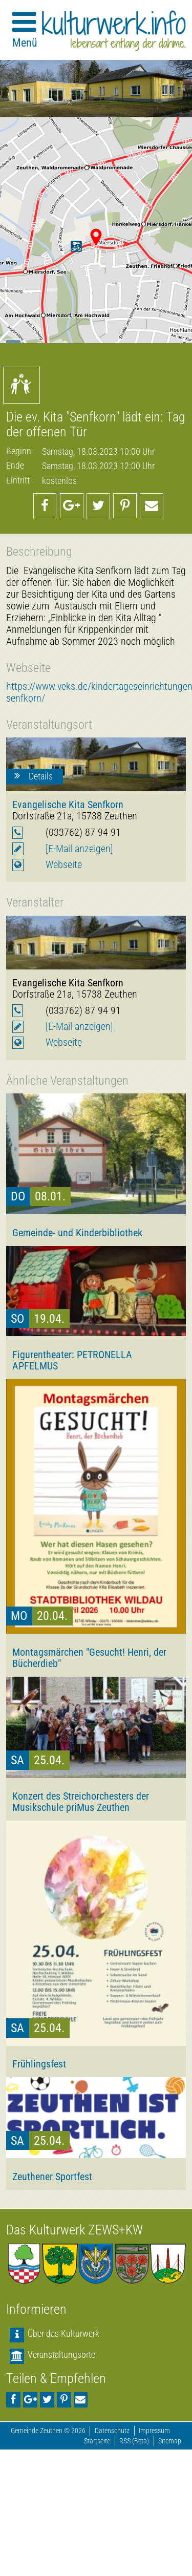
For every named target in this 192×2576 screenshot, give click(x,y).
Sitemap (169, 2441)
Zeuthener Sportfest (52, 2176)
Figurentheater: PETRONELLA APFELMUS (72, 1360)
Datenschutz (112, 2430)
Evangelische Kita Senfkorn (67, 804)
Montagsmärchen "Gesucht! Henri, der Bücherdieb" (89, 1657)
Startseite (97, 2441)
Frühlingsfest (39, 2064)
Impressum (154, 2430)
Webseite (64, 865)
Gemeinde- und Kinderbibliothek (77, 1232)
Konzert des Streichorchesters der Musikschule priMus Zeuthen (80, 1801)
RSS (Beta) (134, 2441)
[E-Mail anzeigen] (79, 849)
